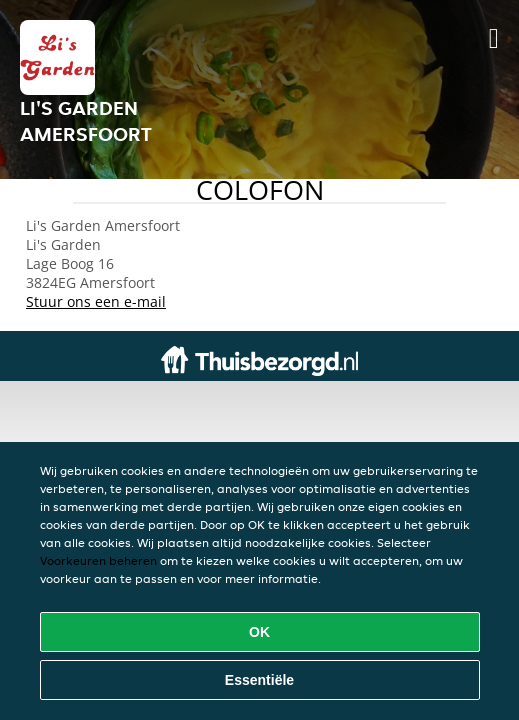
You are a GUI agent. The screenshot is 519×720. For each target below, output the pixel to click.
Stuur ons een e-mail (96, 301)
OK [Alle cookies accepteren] (259, 632)
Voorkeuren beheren (98, 560)
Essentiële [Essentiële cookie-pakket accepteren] (259, 680)
